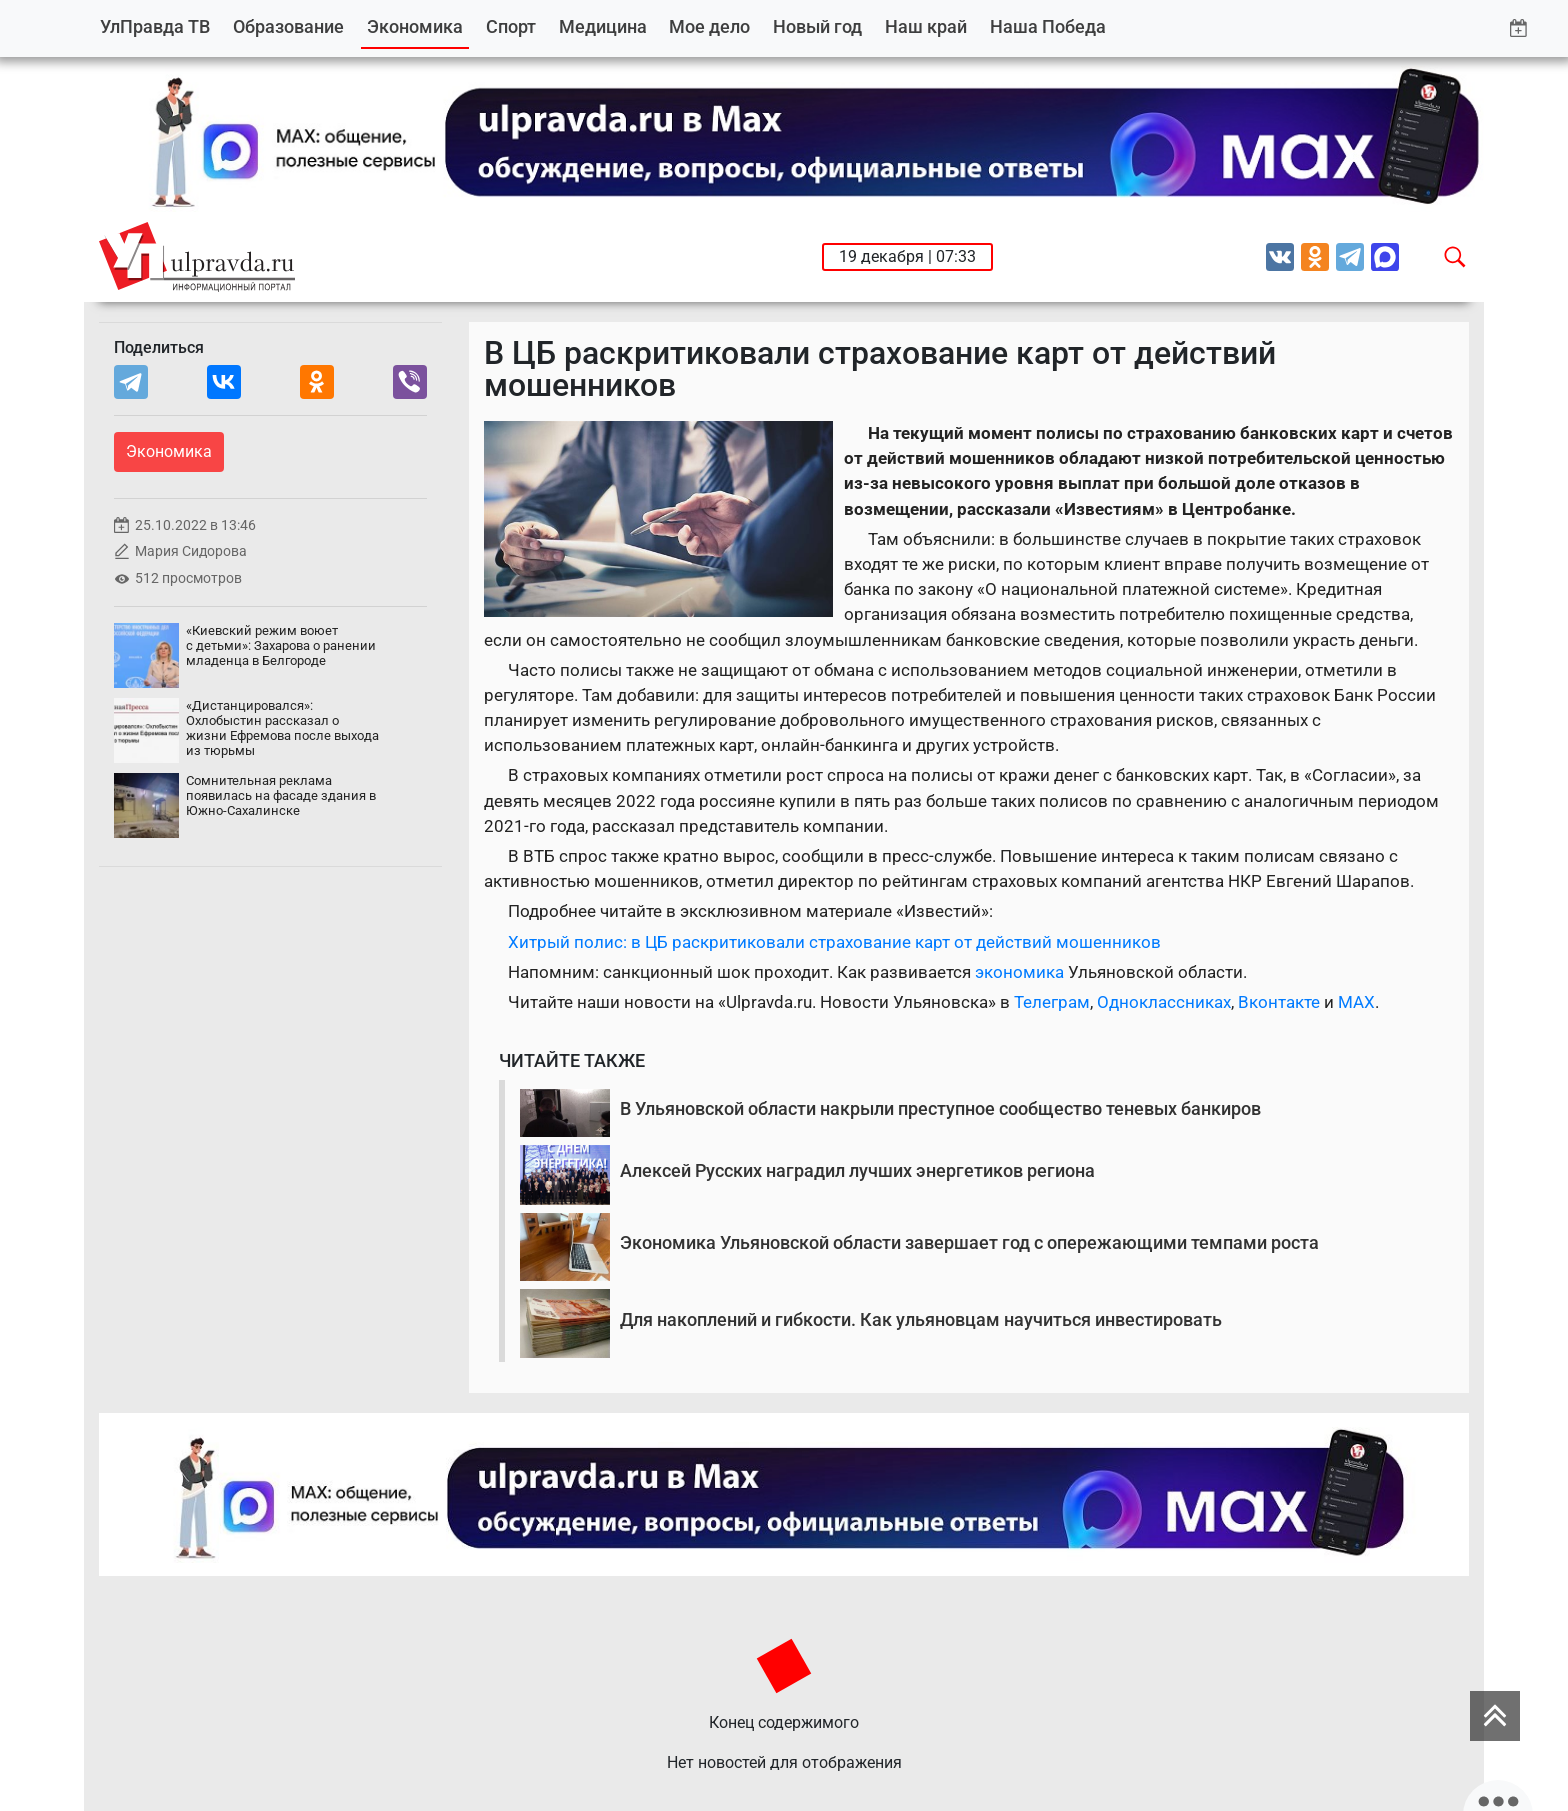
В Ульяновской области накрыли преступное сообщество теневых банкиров (940, 1108)
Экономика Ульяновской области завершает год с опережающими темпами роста (969, 1242)
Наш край (926, 26)
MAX (1356, 1002)
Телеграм (1052, 1002)
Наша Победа (1048, 26)
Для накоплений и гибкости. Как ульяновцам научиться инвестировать (921, 1319)
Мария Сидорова (191, 551)
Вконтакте (1279, 1002)
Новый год (817, 26)
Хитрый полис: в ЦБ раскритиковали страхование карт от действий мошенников (834, 942)
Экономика (415, 26)
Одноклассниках (1164, 1002)
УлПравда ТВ (155, 26)
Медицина (603, 26)
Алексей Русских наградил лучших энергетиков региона (857, 1170)
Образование (288, 26)
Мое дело (709, 26)
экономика (1021, 972)
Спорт (511, 26)
